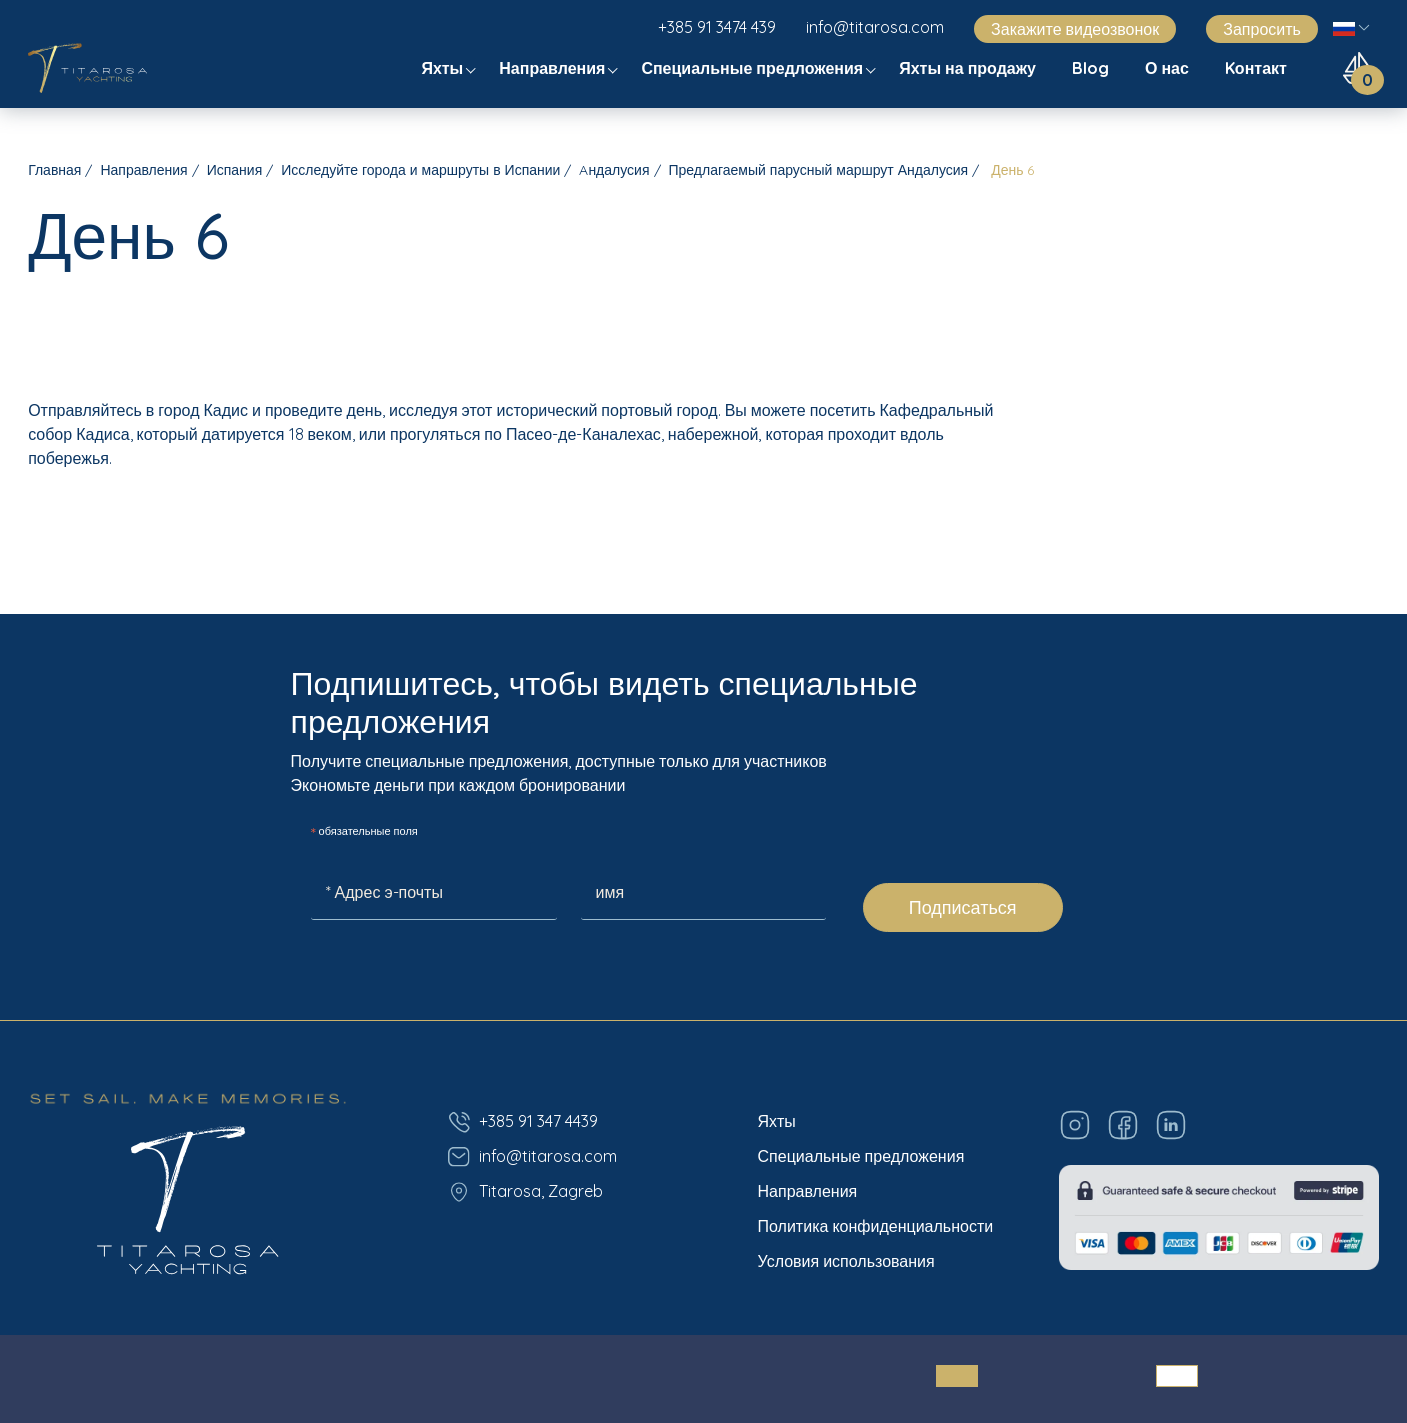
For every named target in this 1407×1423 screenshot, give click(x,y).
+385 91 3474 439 (717, 27)
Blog (1092, 68)
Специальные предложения (754, 68)
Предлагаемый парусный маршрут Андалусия (819, 170)
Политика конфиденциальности (876, 1226)
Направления (554, 68)
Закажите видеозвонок (1075, 29)
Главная (54, 170)
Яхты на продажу (969, 68)
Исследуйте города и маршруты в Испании (420, 170)
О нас (1169, 68)
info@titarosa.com (875, 27)
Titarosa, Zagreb (525, 1192)
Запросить (1262, 29)
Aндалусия (614, 170)
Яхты (444, 68)
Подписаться (963, 907)
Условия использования (846, 1261)
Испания (235, 170)
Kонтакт (1258, 68)
